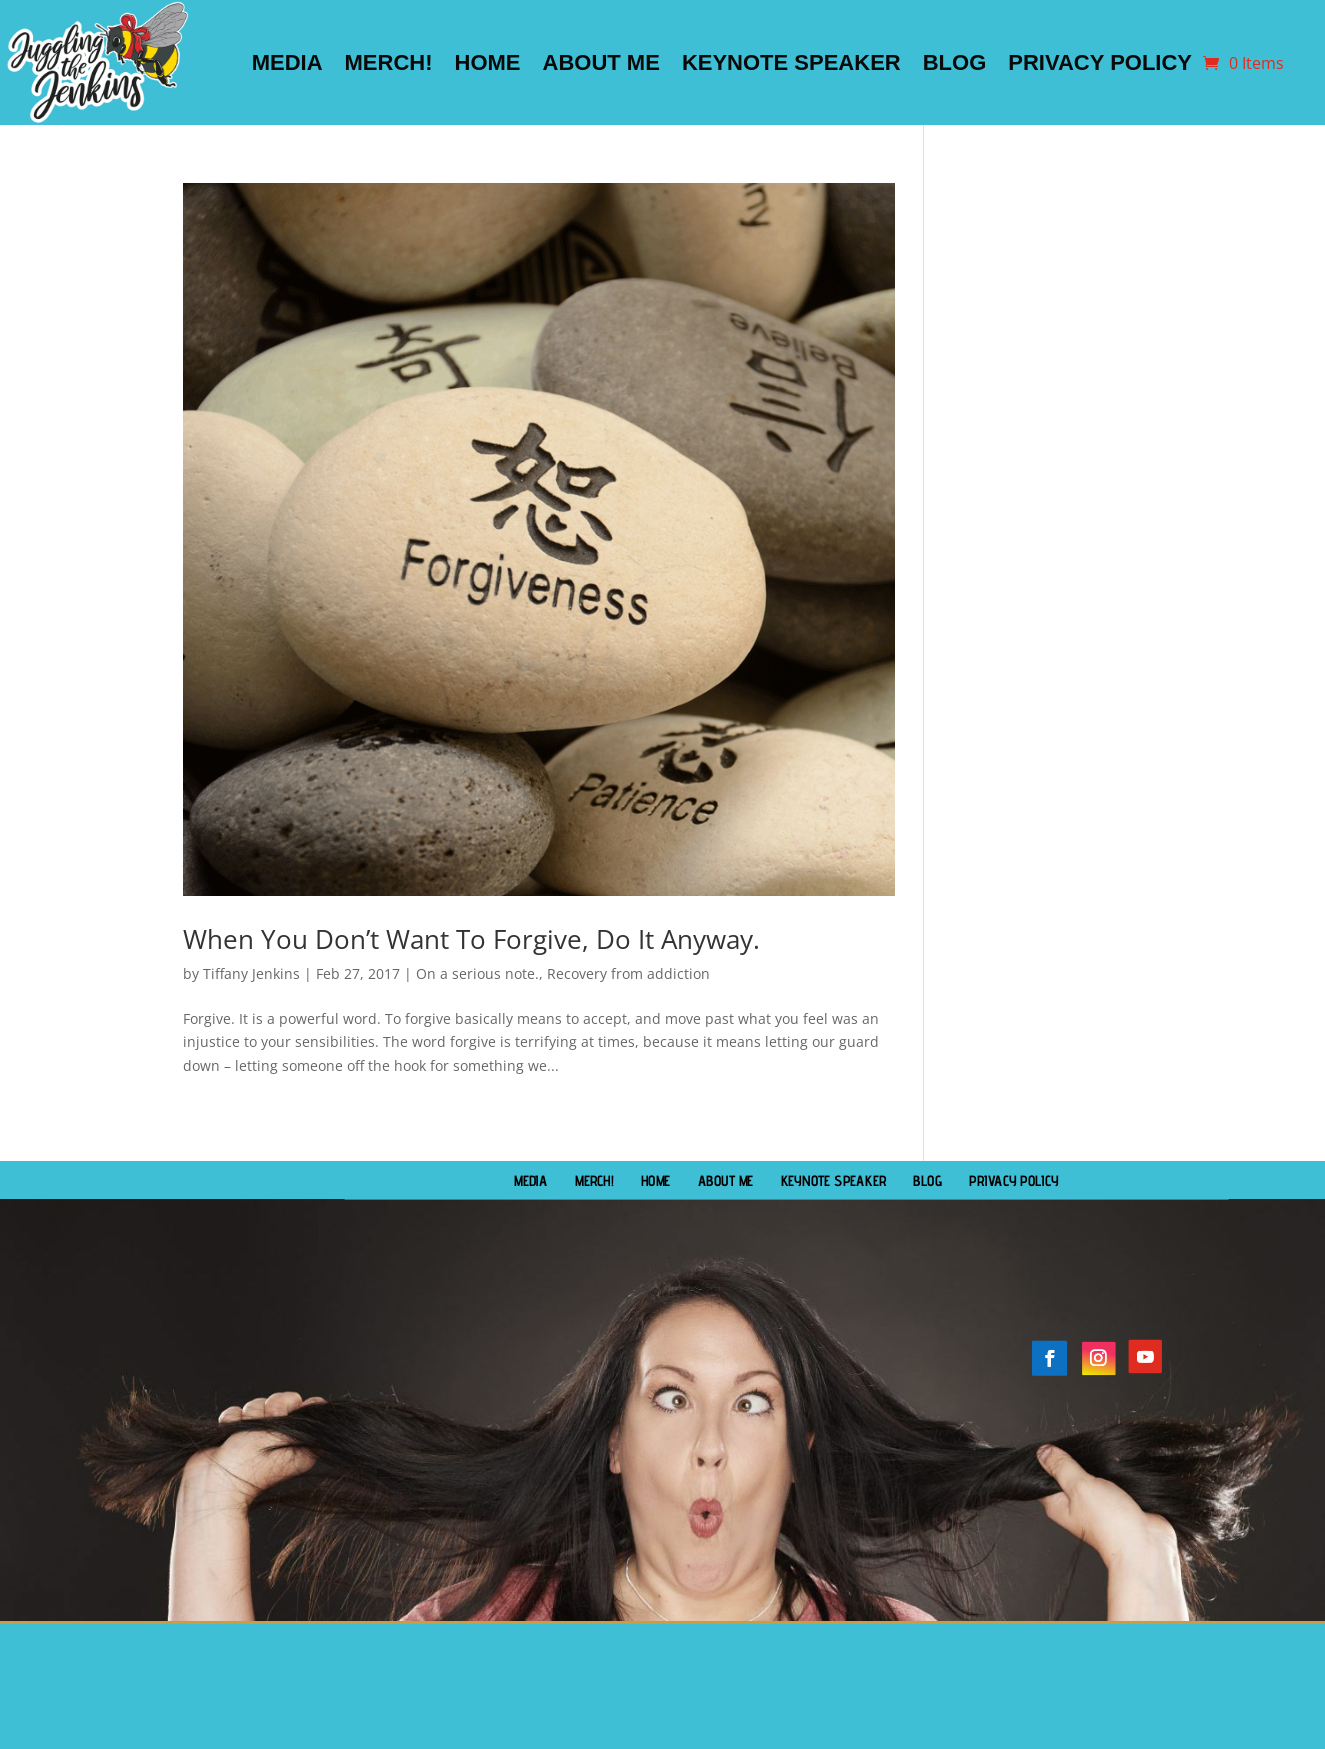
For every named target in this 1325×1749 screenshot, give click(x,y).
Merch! (389, 62)
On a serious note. (477, 973)
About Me (601, 62)
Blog (955, 62)
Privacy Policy (1100, 62)
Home (488, 62)
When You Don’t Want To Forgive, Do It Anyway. (471, 939)
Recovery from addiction (628, 973)
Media (287, 62)
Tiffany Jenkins (251, 973)
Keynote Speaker (791, 62)
